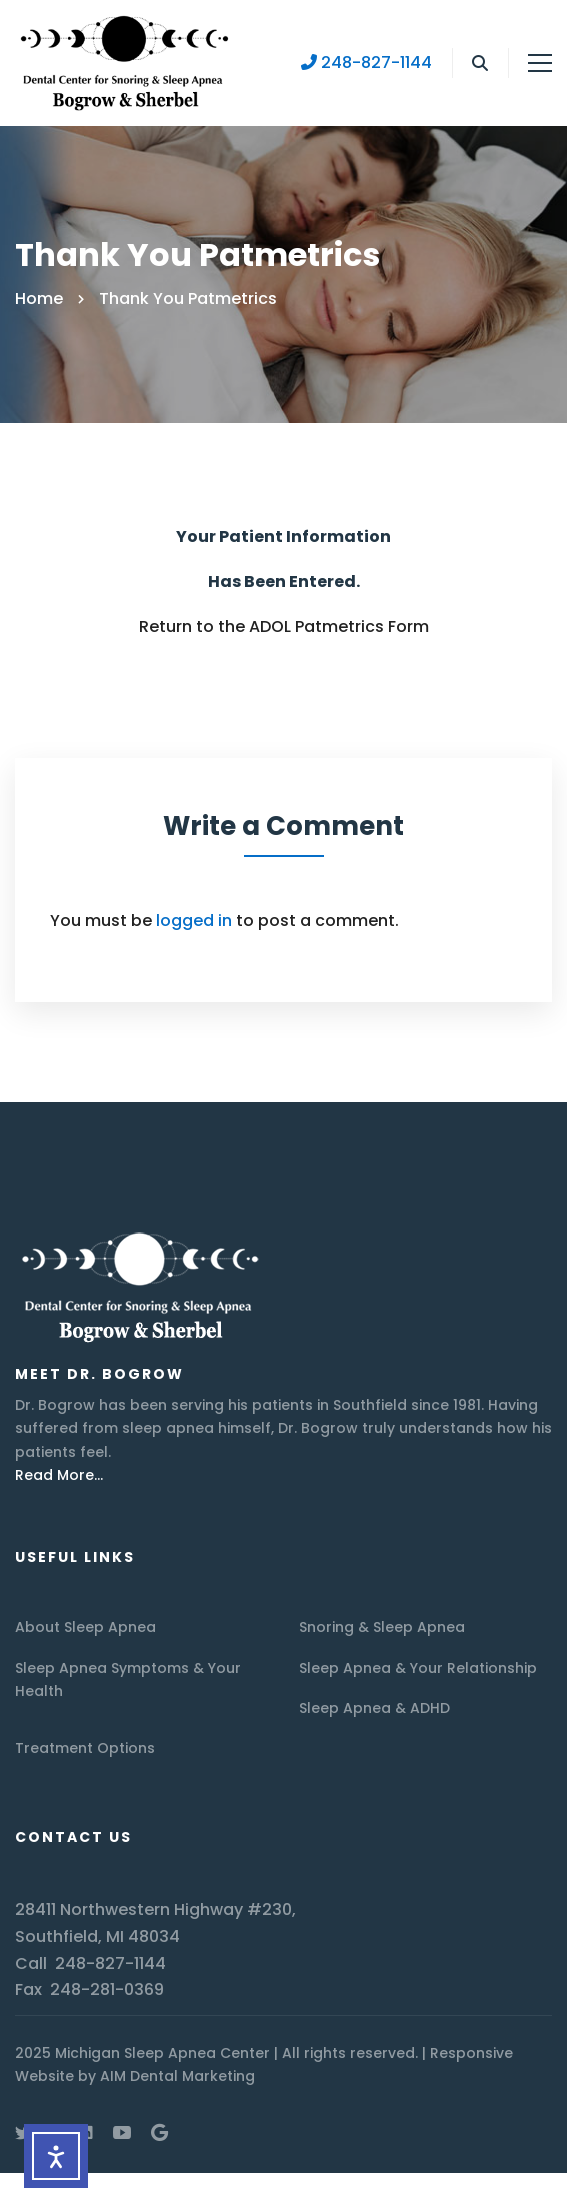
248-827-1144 (366, 62)
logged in (194, 920)
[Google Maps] (159, 2132)
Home (39, 298)
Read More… (59, 1475)
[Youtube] (122, 2132)
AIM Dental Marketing (177, 2076)
